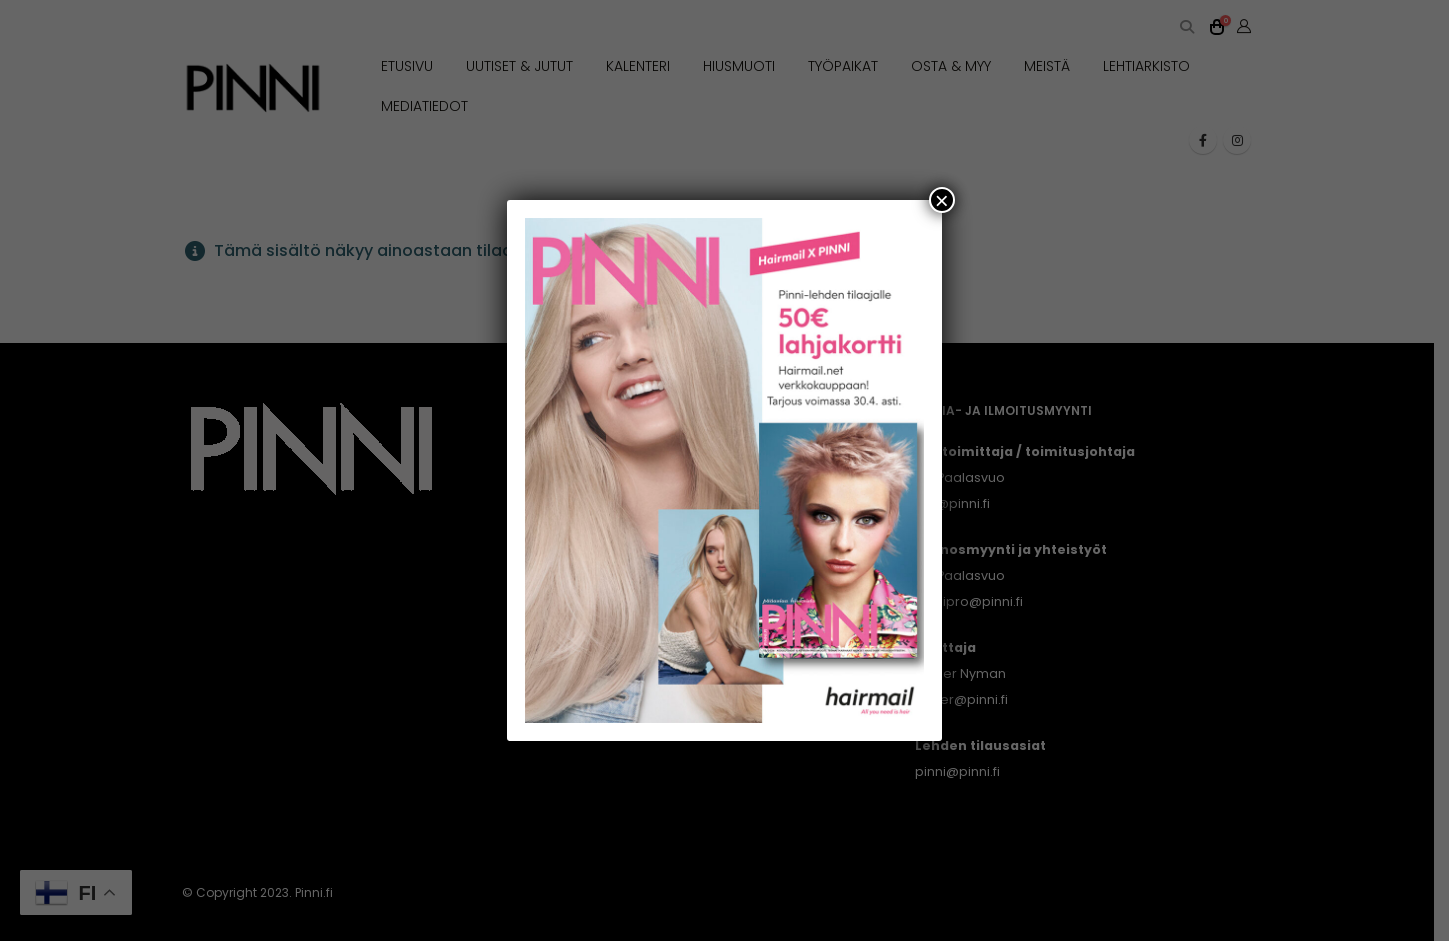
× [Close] (942, 200)
